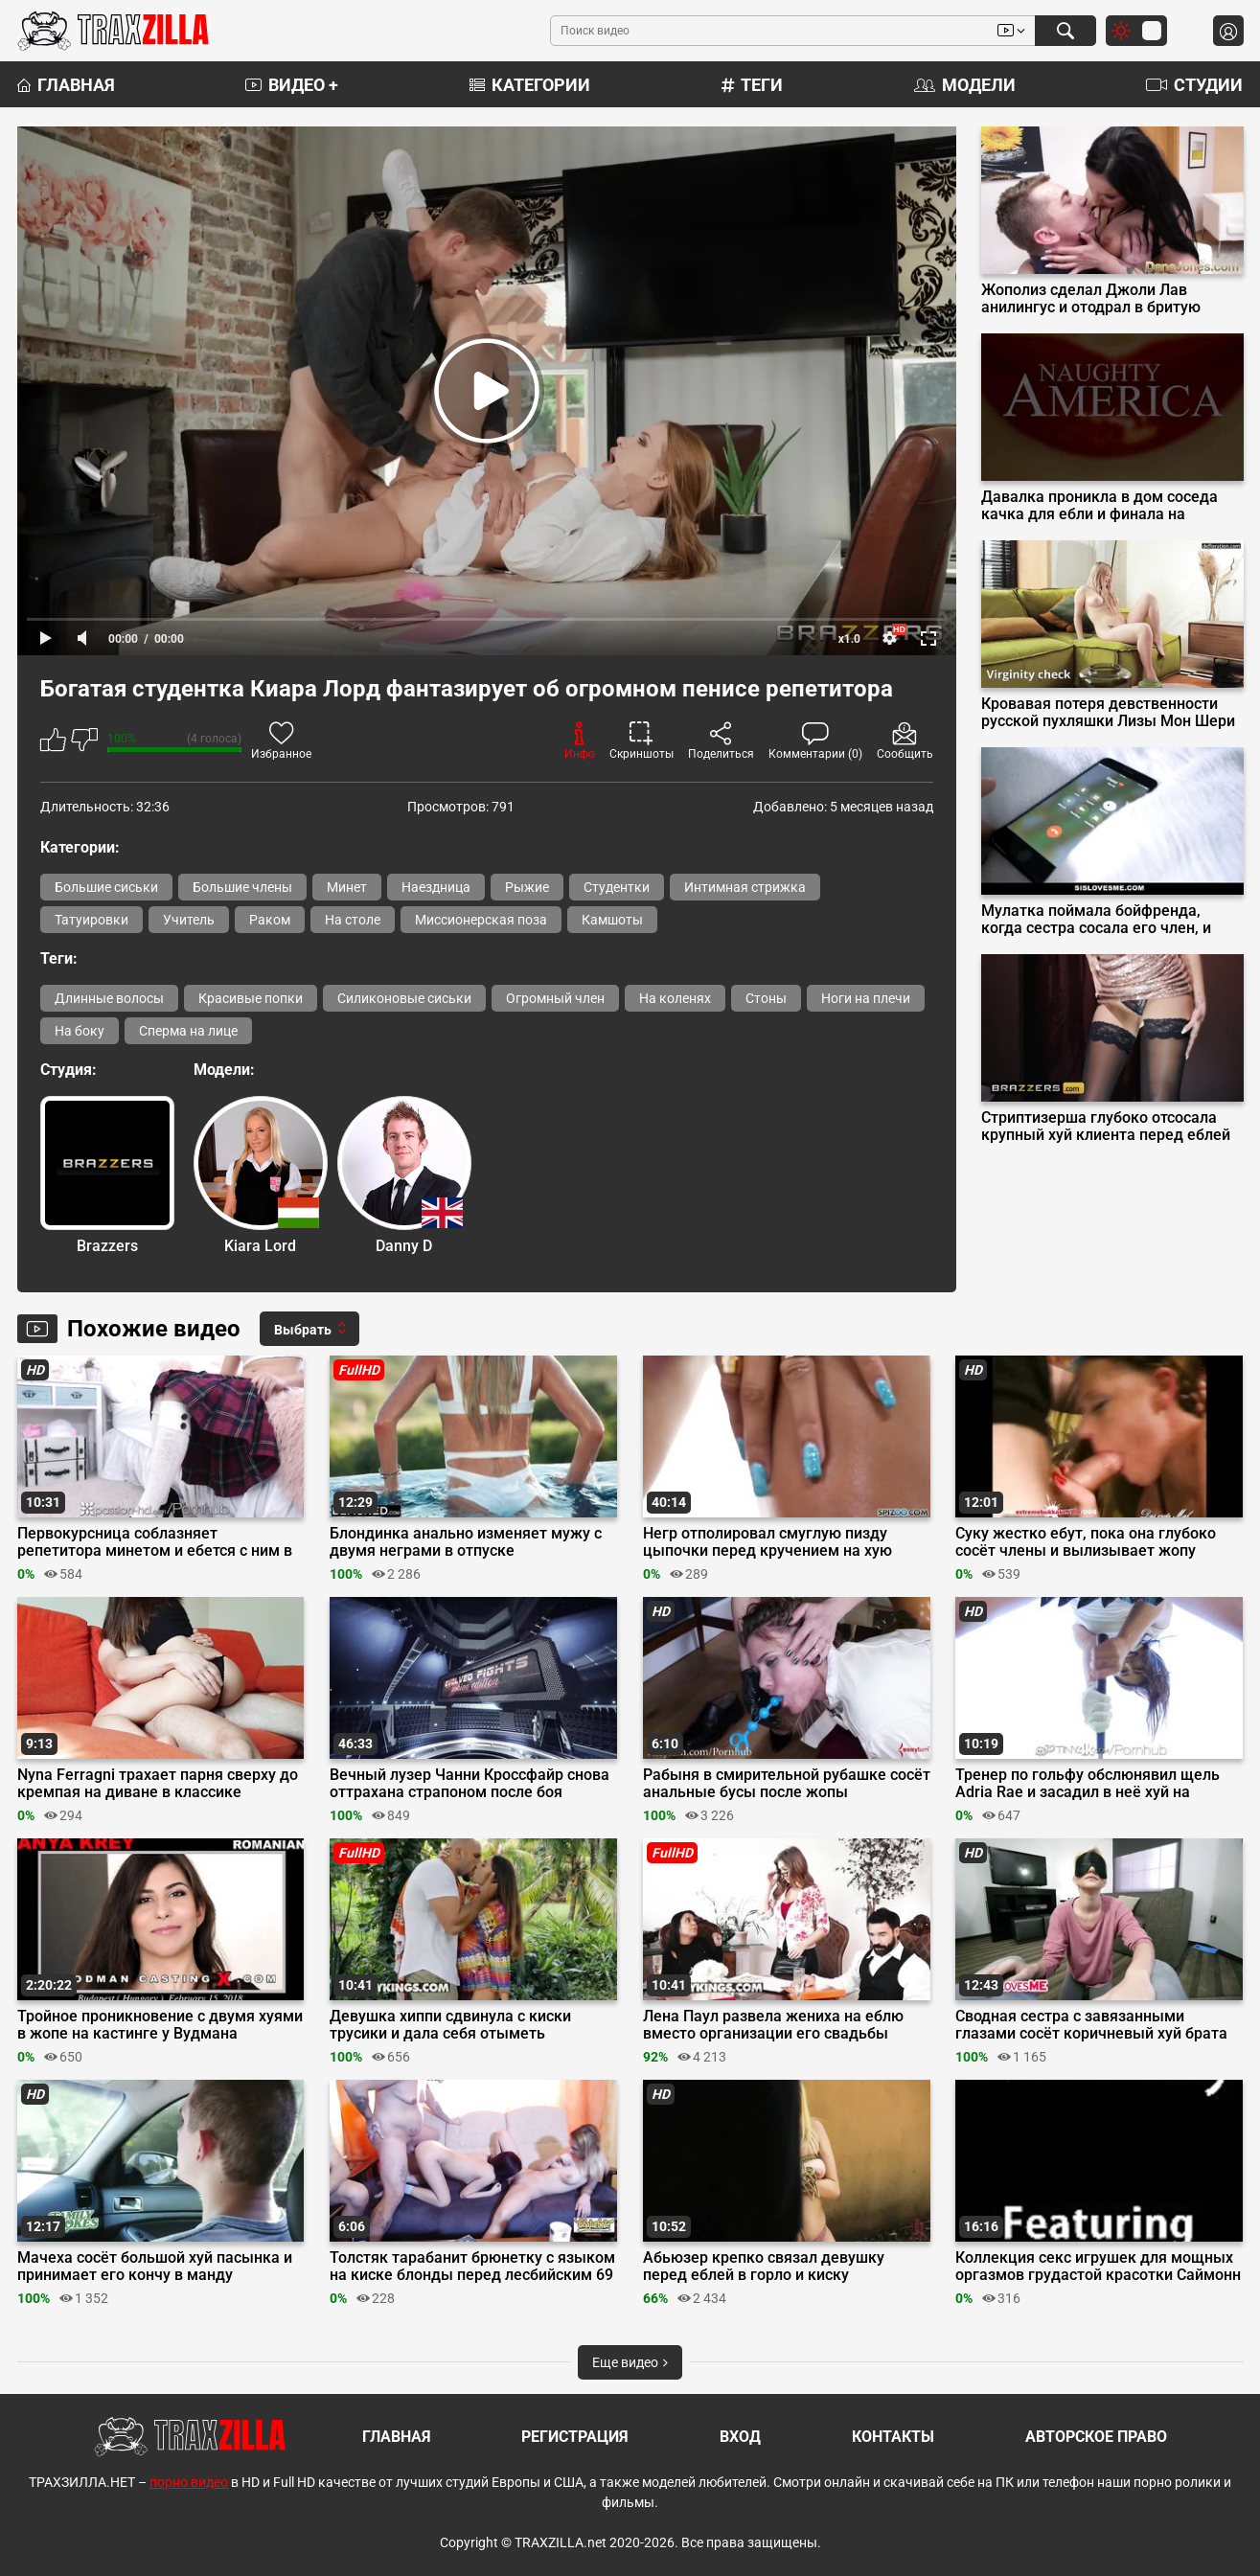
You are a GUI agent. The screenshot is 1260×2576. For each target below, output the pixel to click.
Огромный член (555, 998)
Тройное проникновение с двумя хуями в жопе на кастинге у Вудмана (160, 2025)
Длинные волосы (109, 998)
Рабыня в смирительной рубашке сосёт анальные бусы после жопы (786, 1784)
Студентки (617, 887)
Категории (530, 85)
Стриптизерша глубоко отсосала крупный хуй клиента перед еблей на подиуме (1105, 1126)
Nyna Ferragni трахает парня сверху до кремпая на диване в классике (157, 1784)
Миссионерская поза (481, 919)
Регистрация (575, 2437)
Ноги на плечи (865, 998)
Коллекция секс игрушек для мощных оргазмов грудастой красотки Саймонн (1098, 2266)
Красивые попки (250, 998)
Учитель (189, 919)
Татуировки (91, 919)
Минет (347, 887)
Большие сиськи (106, 887)
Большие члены (242, 887)
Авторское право (1096, 2437)
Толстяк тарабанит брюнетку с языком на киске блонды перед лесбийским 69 (472, 2266)
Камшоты (612, 919)
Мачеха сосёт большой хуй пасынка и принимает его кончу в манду (154, 2266)
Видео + (291, 85)
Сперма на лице (188, 1030)
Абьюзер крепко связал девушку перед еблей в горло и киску (763, 2266)
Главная (66, 85)
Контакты (893, 2437)
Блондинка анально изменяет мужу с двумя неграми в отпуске (466, 1542)
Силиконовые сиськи (404, 998)
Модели (965, 85)
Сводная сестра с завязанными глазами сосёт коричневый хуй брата (1091, 2025)
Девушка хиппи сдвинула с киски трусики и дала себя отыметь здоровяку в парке (450, 2025)
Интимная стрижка (745, 887)
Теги (752, 85)
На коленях (675, 998)
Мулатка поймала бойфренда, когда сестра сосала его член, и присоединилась (1096, 919)
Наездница (435, 887)
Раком (269, 919)
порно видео (188, 2482)
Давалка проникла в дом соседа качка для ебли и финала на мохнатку (1099, 506)
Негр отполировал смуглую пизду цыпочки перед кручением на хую (767, 1542)
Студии (1194, 85)
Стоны (766, 998)
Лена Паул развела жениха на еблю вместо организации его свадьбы (773, 2025)
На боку (79, 1030)
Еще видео (630, 2362)
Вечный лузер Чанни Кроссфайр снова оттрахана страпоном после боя (469, 1784)
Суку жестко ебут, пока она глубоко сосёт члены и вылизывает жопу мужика (1085, 1542)
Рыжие (527, 887)
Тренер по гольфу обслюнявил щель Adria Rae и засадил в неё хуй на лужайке (1087, 1784)
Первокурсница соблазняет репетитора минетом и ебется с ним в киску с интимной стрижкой (154, 1542)
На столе (352, 919)
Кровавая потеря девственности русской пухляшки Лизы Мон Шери (1108, 712)
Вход (740, 2437)
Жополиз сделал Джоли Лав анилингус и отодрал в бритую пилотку (1091, 299)
